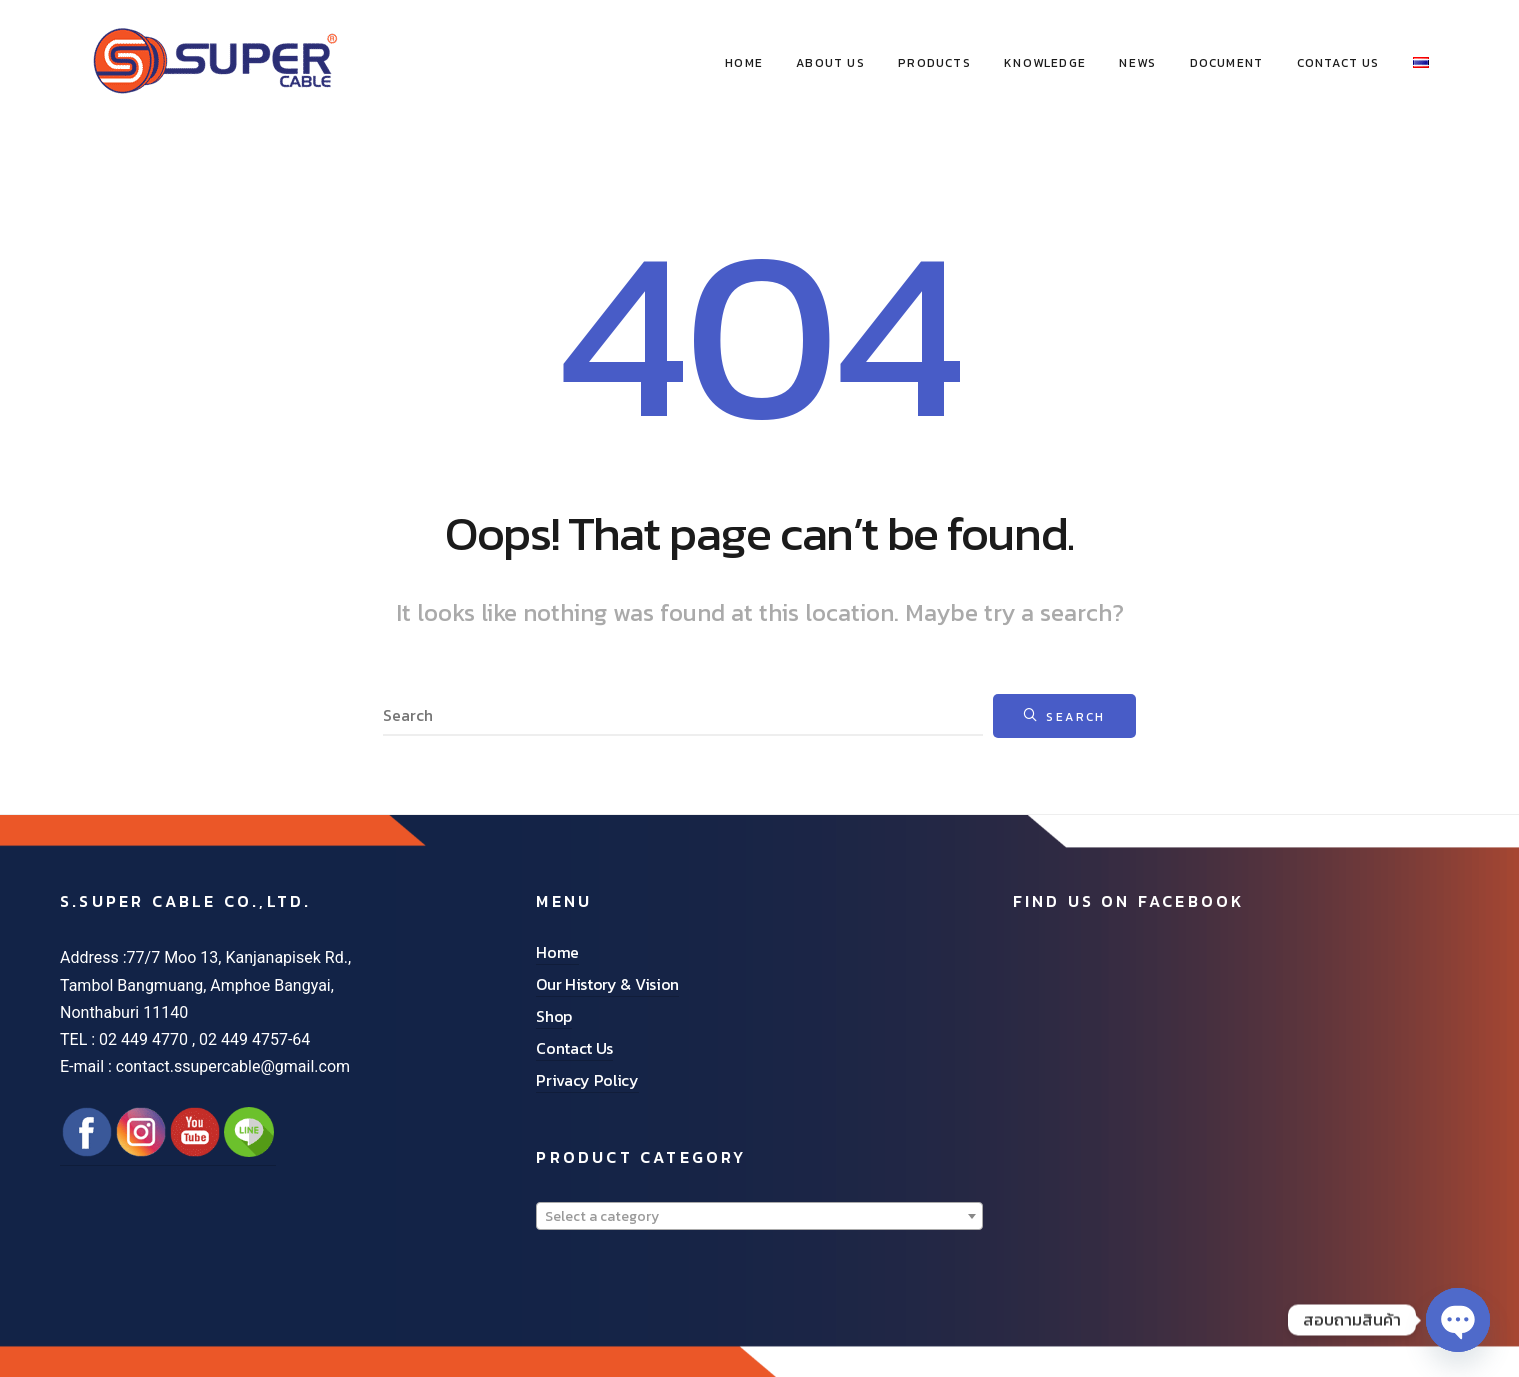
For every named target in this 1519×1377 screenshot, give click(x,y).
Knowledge (1045, 63)
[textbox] (759, 1217)
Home (557, 952)
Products (934, 63)
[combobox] (759, 1216)
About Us (830, 63)
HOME (744, 63)
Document (1227, 63)
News (1137, 63)
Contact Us (1338, 63)
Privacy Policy (587, 1080)
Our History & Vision (607, 984)
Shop (554, 1016)
